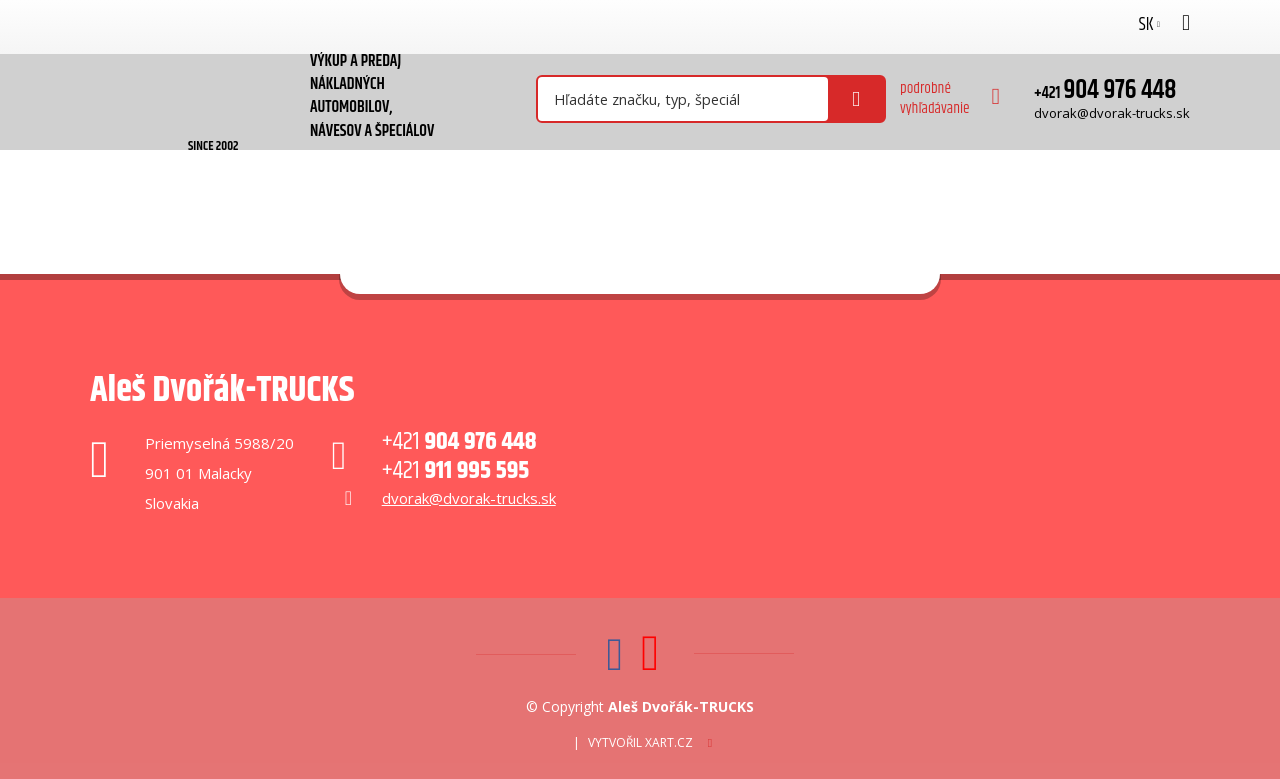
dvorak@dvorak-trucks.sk (1112, 113)
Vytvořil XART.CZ (640, 742)
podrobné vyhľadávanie (935, 98)
